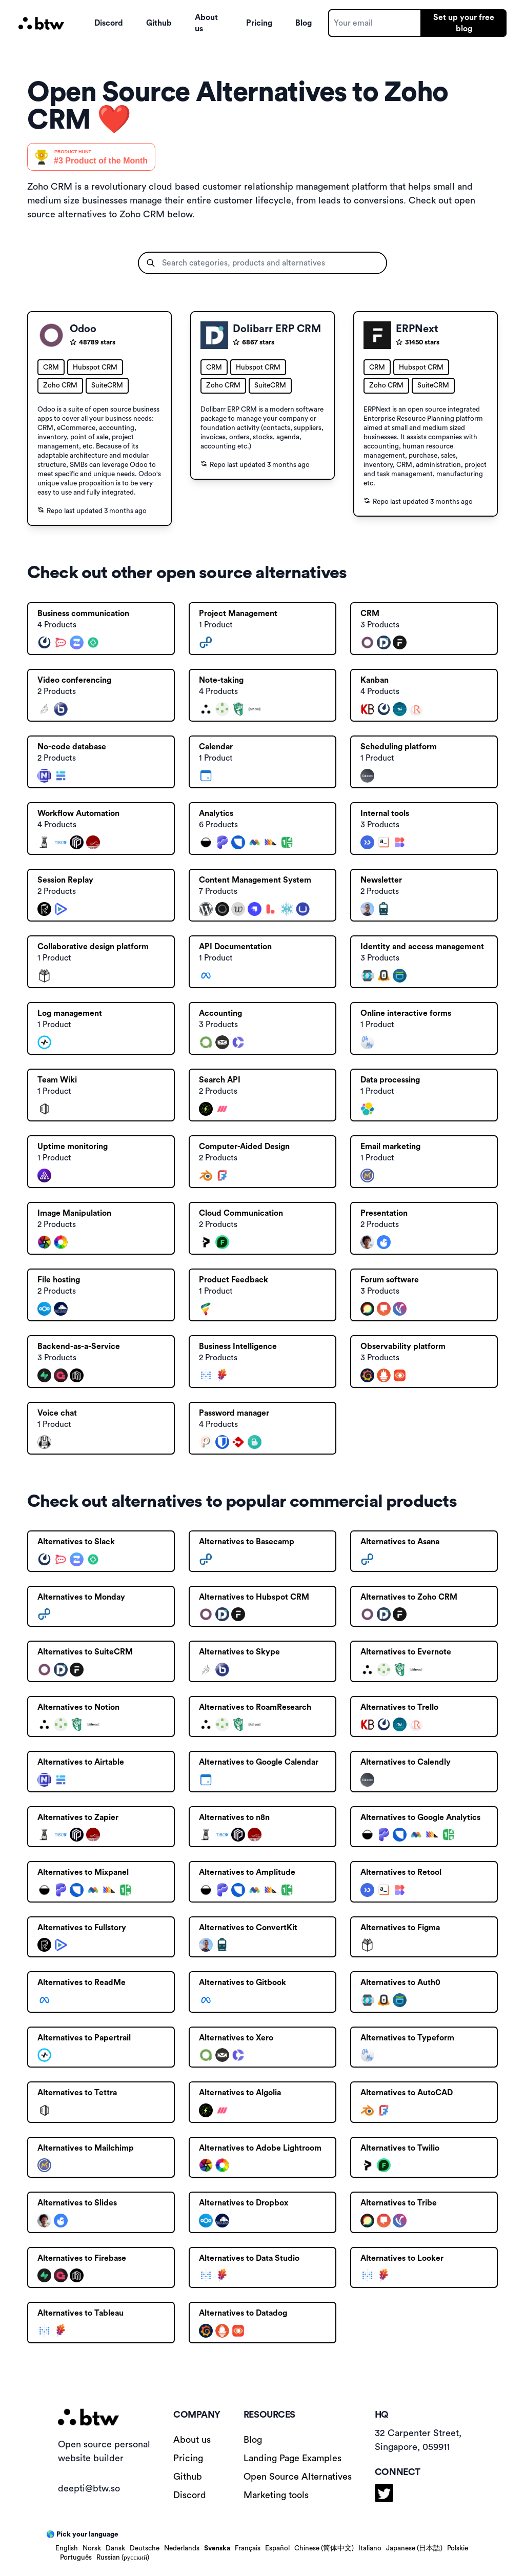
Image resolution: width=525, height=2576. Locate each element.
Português (76, 2557)
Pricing (259, 23)
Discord (108, 23)
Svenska (217, 2548)
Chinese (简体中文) (324, 2548)
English (66, 2548)
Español (277, 2548)
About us (206, 23)
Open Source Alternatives (298, 2476)
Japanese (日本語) (414, 2548)
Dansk (115, 2548)
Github (159, 23)
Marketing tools (276, 2495)
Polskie (457, 2548)
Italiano (369, 2548)
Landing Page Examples (292, 2458)
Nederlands (181, 2548)
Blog (303, 23)
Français (247, 2548)
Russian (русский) (122, 2557)
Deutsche (144, 2548)
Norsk (92, 2548)
